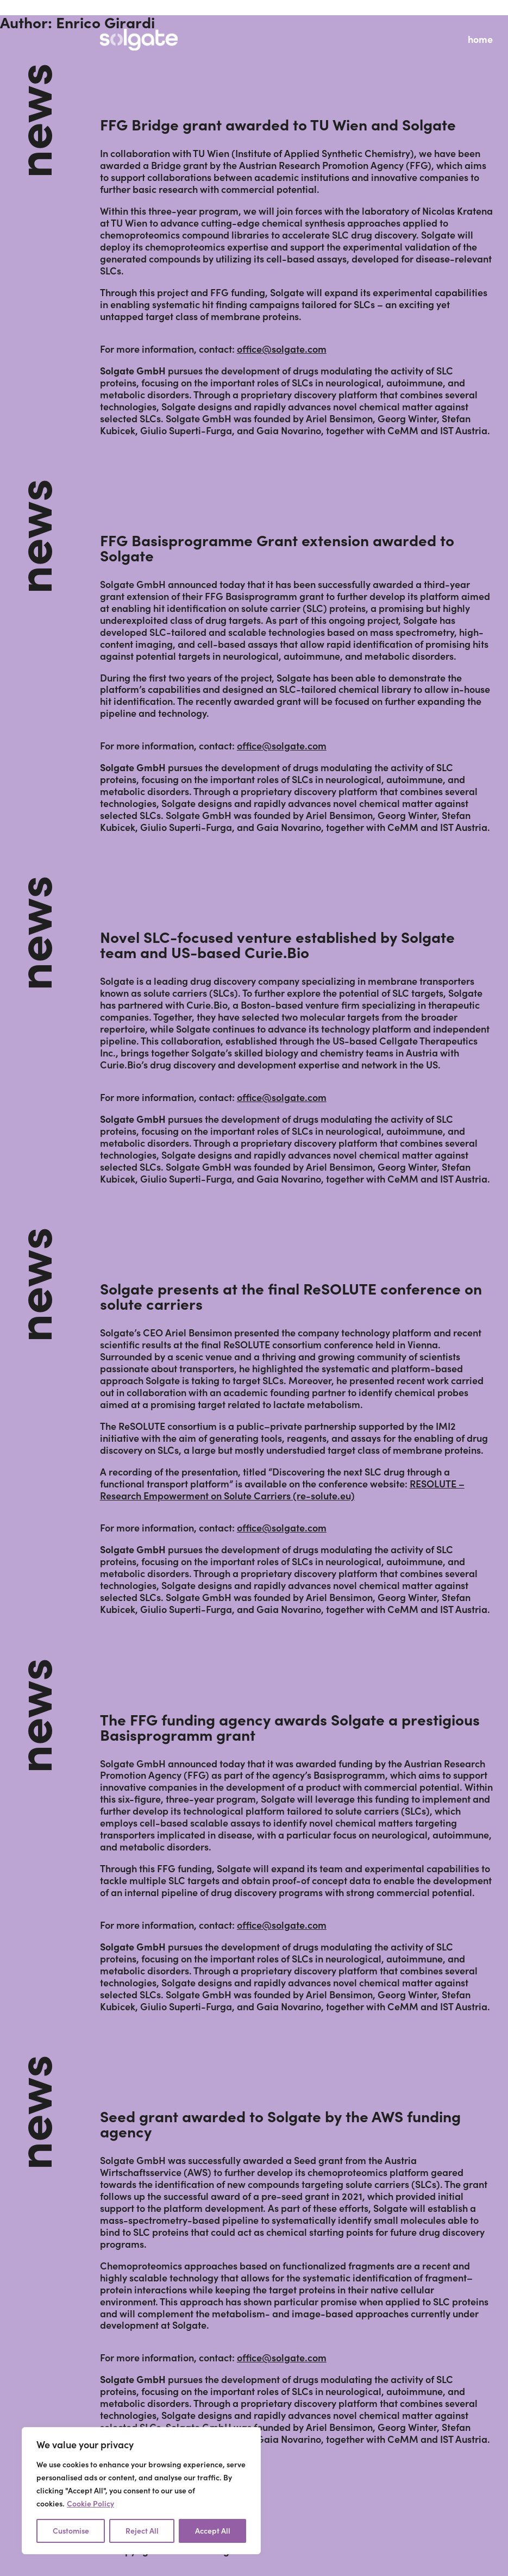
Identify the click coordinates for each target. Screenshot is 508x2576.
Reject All (142, 2531)
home (480, 39)
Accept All (212, 2531)
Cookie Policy (90, 2504)
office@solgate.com (282, 349)
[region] (141, 2490)
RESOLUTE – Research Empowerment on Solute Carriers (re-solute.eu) (282, 1490)
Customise (71, 2531)
